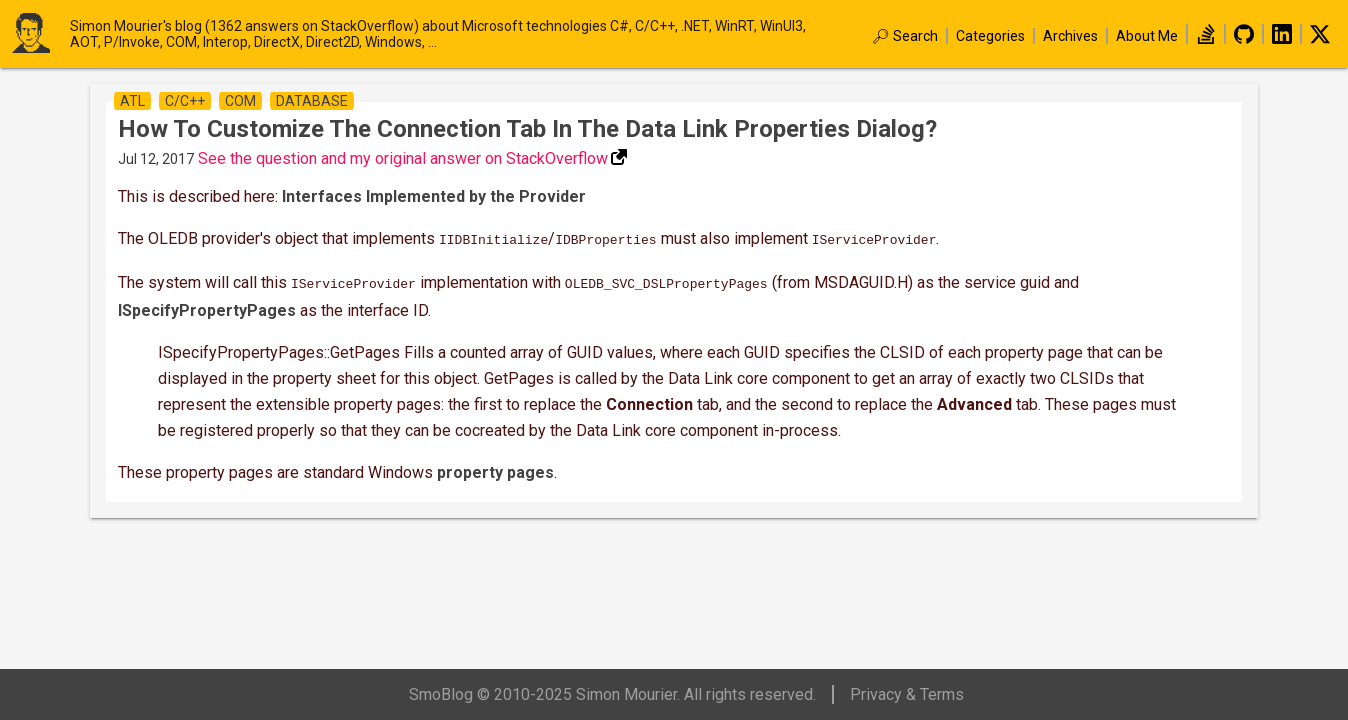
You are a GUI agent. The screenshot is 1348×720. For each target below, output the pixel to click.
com (240, 101)
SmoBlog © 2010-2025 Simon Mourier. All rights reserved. (612, 694)
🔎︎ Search (905, 36)
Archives (1070, 36)
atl (132, 101)
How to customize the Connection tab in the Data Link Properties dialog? (527, 129)
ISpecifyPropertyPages (207, 306)
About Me (1147, 36)
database (312, 101)
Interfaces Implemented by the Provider (434, 196)
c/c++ (185, 101)
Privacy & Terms (907, 694)
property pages (495, 468)
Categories (990, 36)
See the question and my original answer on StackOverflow (403, 158)
